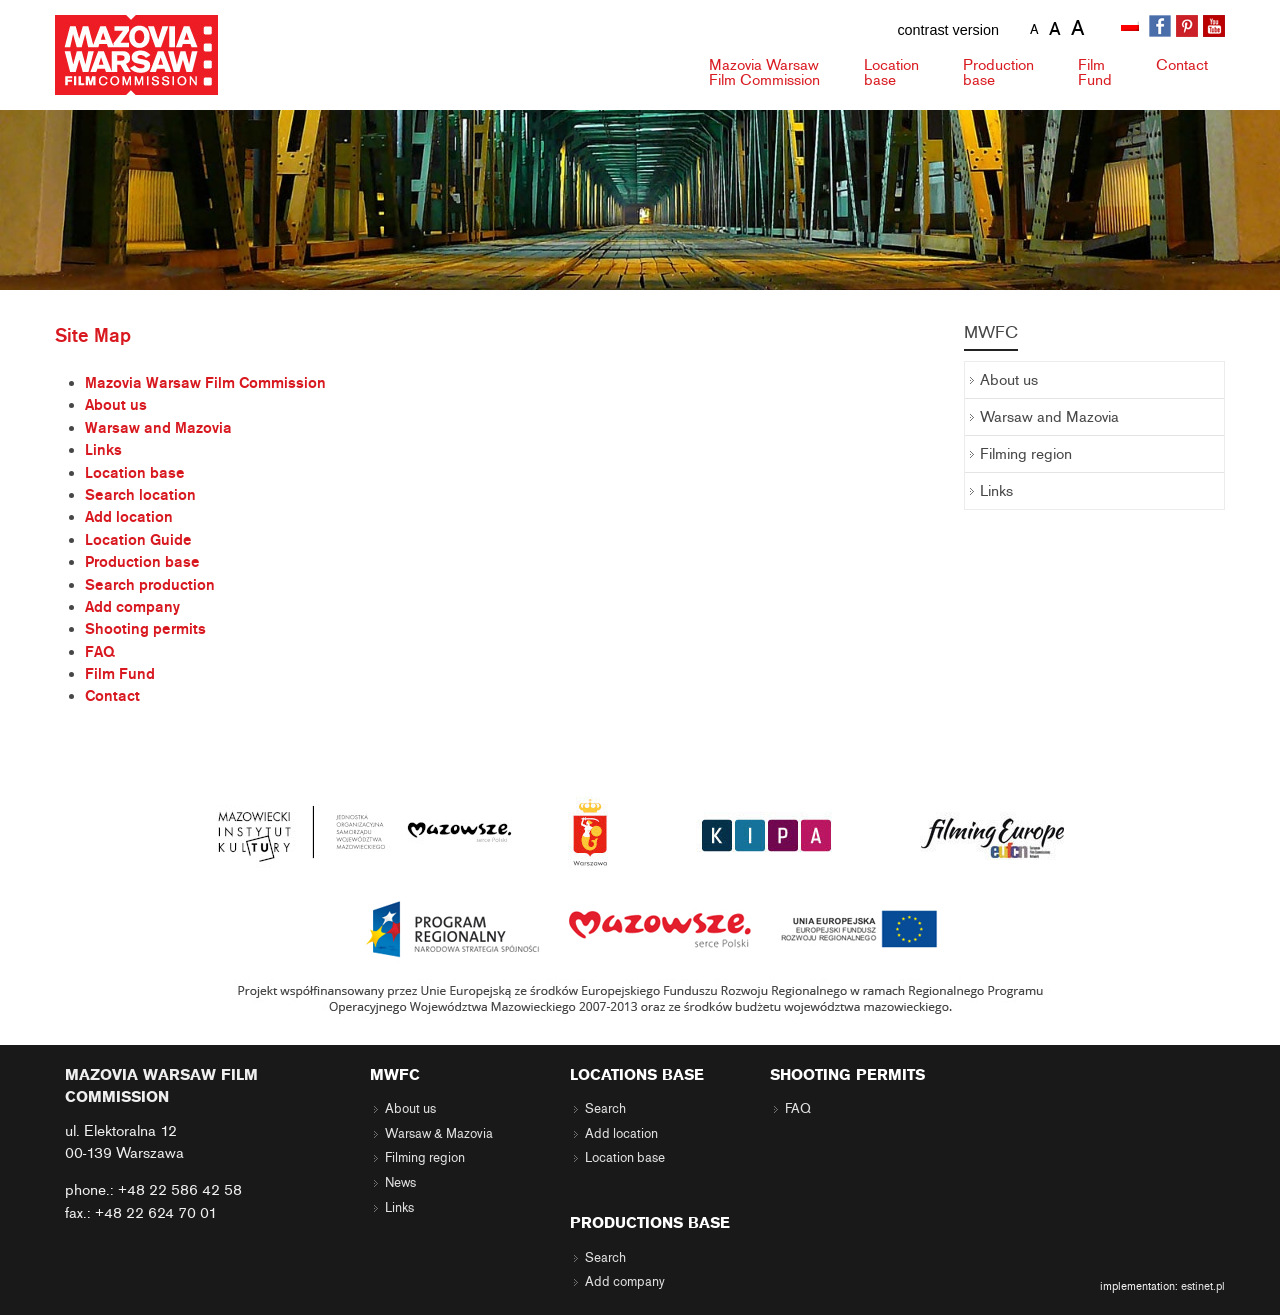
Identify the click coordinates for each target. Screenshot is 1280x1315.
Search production (150, 585)
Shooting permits (145, 629)
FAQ (100, 652)
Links (103, 450)
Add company (132, 607)
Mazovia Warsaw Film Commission (205, 383)
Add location (129, 517)
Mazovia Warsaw (764, 72)
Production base (142, 562)
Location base (135, 473)
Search (605, 1109)
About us (116, 405)
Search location (140, 495)
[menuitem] (1132, 27)
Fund (1095, 72)
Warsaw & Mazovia (439, 1134)
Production (998, 72)
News (400, 1183)
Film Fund (120, 674)
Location (891, 72)
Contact (1182, 65)
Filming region (1026, 454)
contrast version (948, 30)
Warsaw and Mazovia (158, 428)
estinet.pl (1203, 1286)
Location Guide (138, 540)
